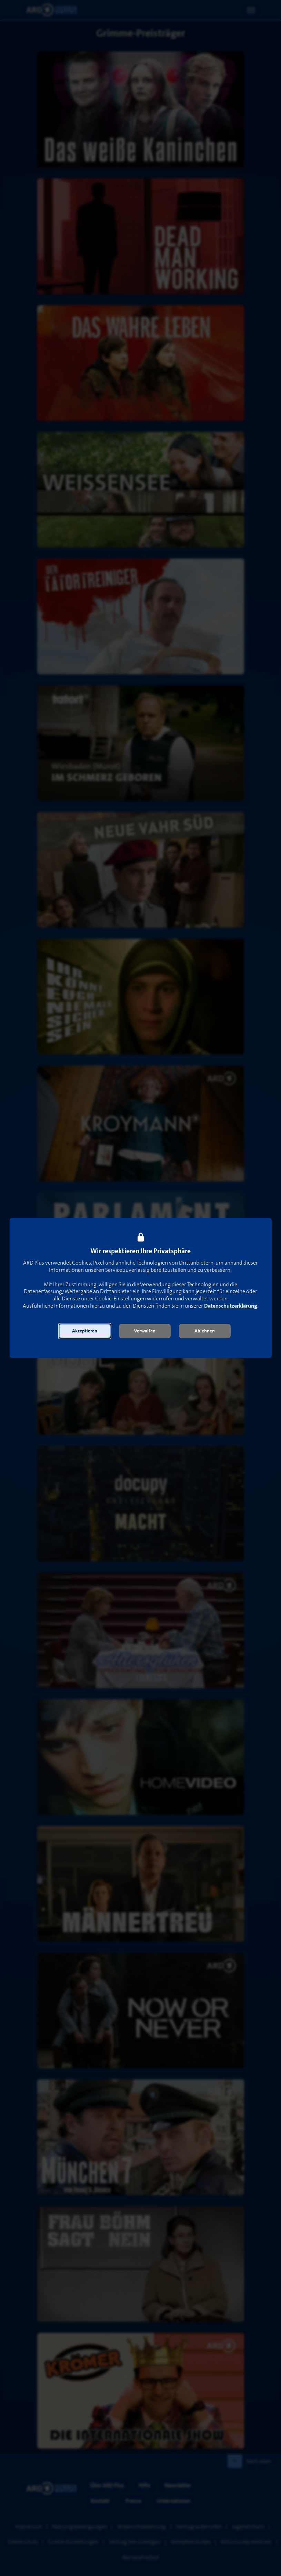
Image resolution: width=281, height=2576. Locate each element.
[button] (85, 1331)
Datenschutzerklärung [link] (230, 1306)
